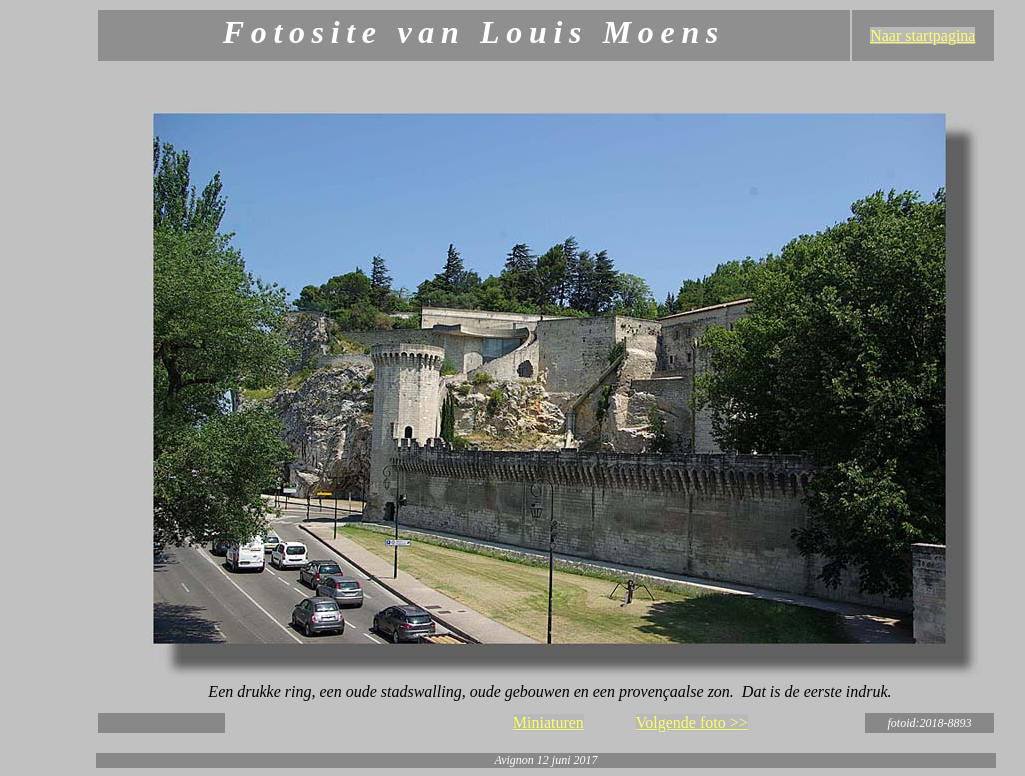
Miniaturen (548, 722)
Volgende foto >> (692, 722)
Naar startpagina (922, 35)
